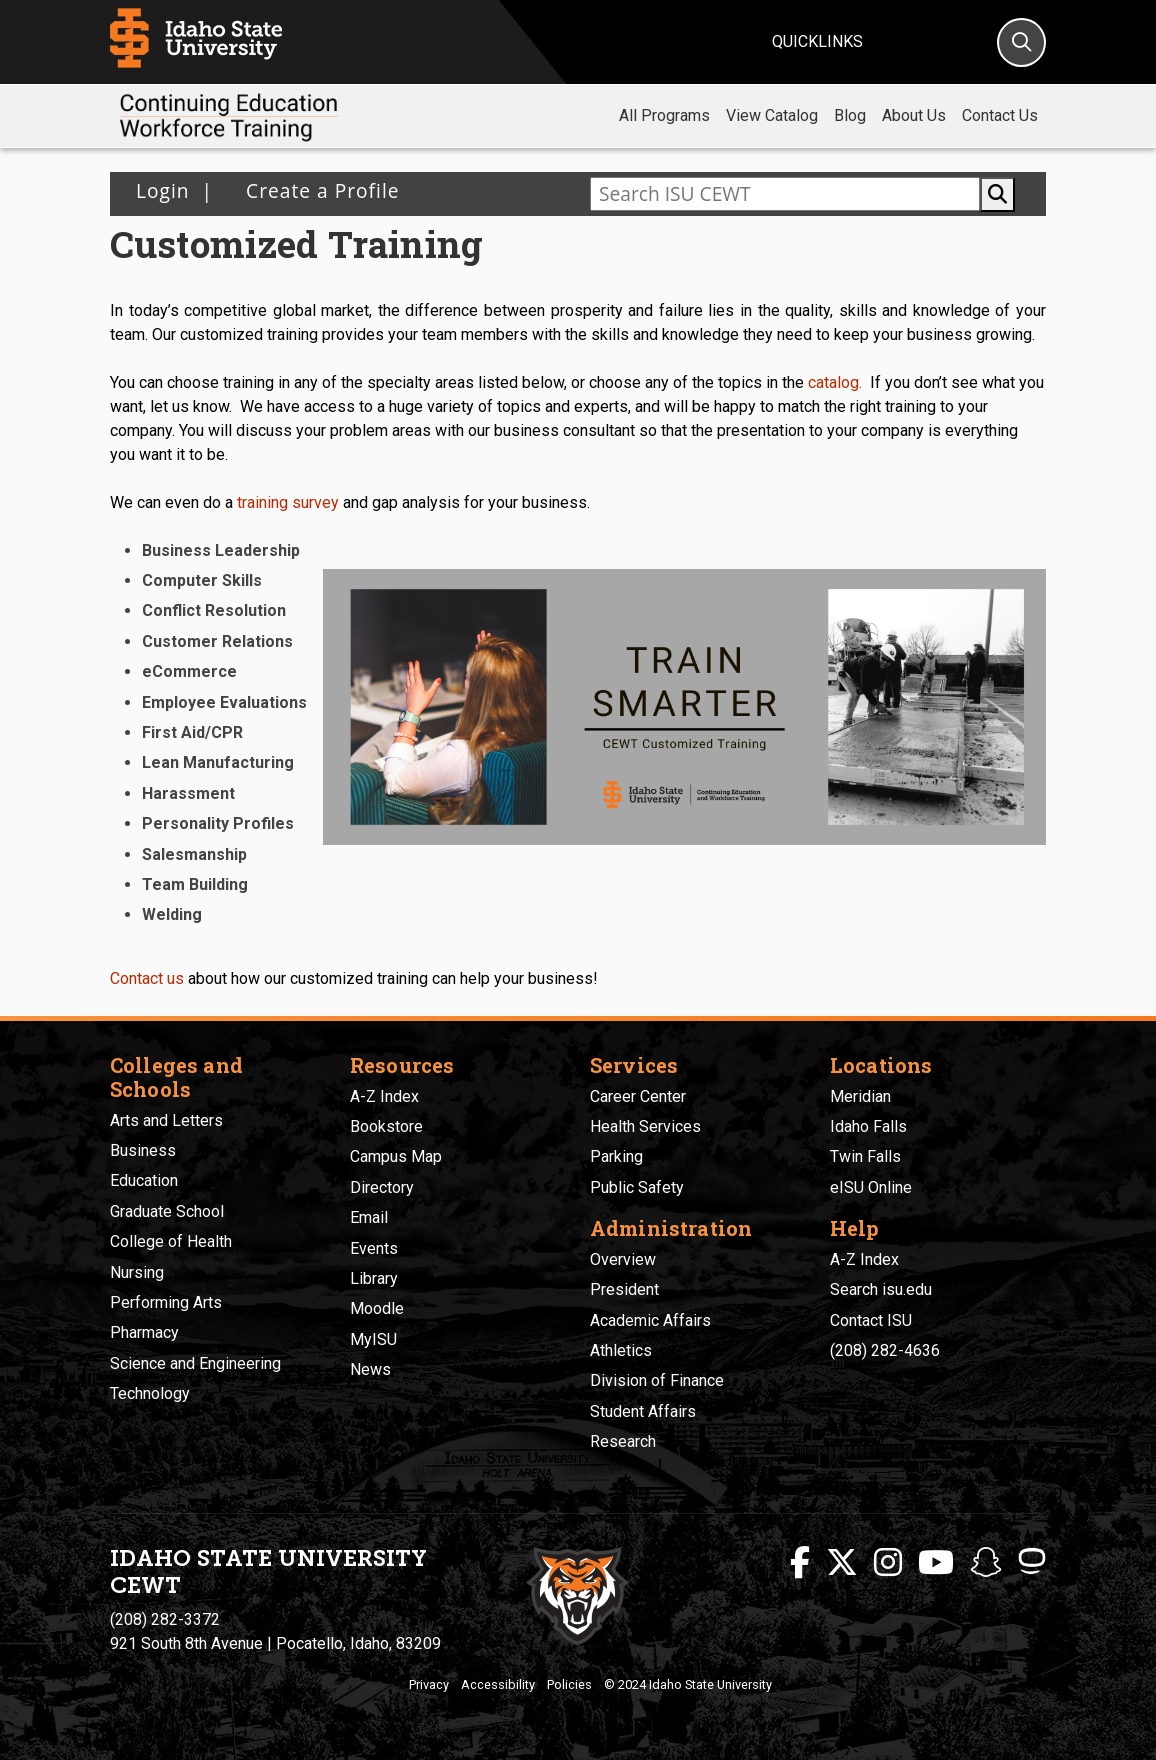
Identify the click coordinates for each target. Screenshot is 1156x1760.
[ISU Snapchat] (986, 1563)
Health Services (645, 1126)
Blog (850, 115)
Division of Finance (657, 1380)
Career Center (638, 1096)
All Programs (664, 115)
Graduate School (167, 1211)
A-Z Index (384, 1096)
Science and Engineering (195, 1363)
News (370, 1369)
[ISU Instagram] (888, 1563)
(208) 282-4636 (885, 1350)
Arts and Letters (166, 1120)
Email (369, 1217)
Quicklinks (817, 41)
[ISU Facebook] (800, 1563)
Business (143, 1150)
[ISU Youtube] (936, 1563)
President (624, 1289)
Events (374, 1248)
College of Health (171, 1241)
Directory (382, 1187)
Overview (623, 1259)
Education (144, 1180)
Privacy (429, 1684)
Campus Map (396, 1156)
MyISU (373, 1339)
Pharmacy (144, 1332)
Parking (616, 1156)
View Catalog (772, 115)
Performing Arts (166, 1302)
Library (374, 1278)
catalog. (835, 382)
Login (163, 190)
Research (623, 1441)
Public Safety (637, 1187)
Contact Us (1000, 115)
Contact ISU (871, 1320)
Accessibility (498, 1684)
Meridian (860, 1096)
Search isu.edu (881, 1289)
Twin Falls (865, 1156)
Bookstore (386, 1126)
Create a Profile (316, 190)
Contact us (147, 978)
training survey (288, 502)
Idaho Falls (868, 1126)
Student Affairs (643, 1411)
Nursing (137, 1272)
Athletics (621, 1350)
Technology (150, 1393)
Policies (569, 1684)
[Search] (1021, 42)
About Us (914, 115)
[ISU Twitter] (842, 1563)
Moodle (377, 1308)
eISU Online (871, 1187)
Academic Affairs (650, 1320)
